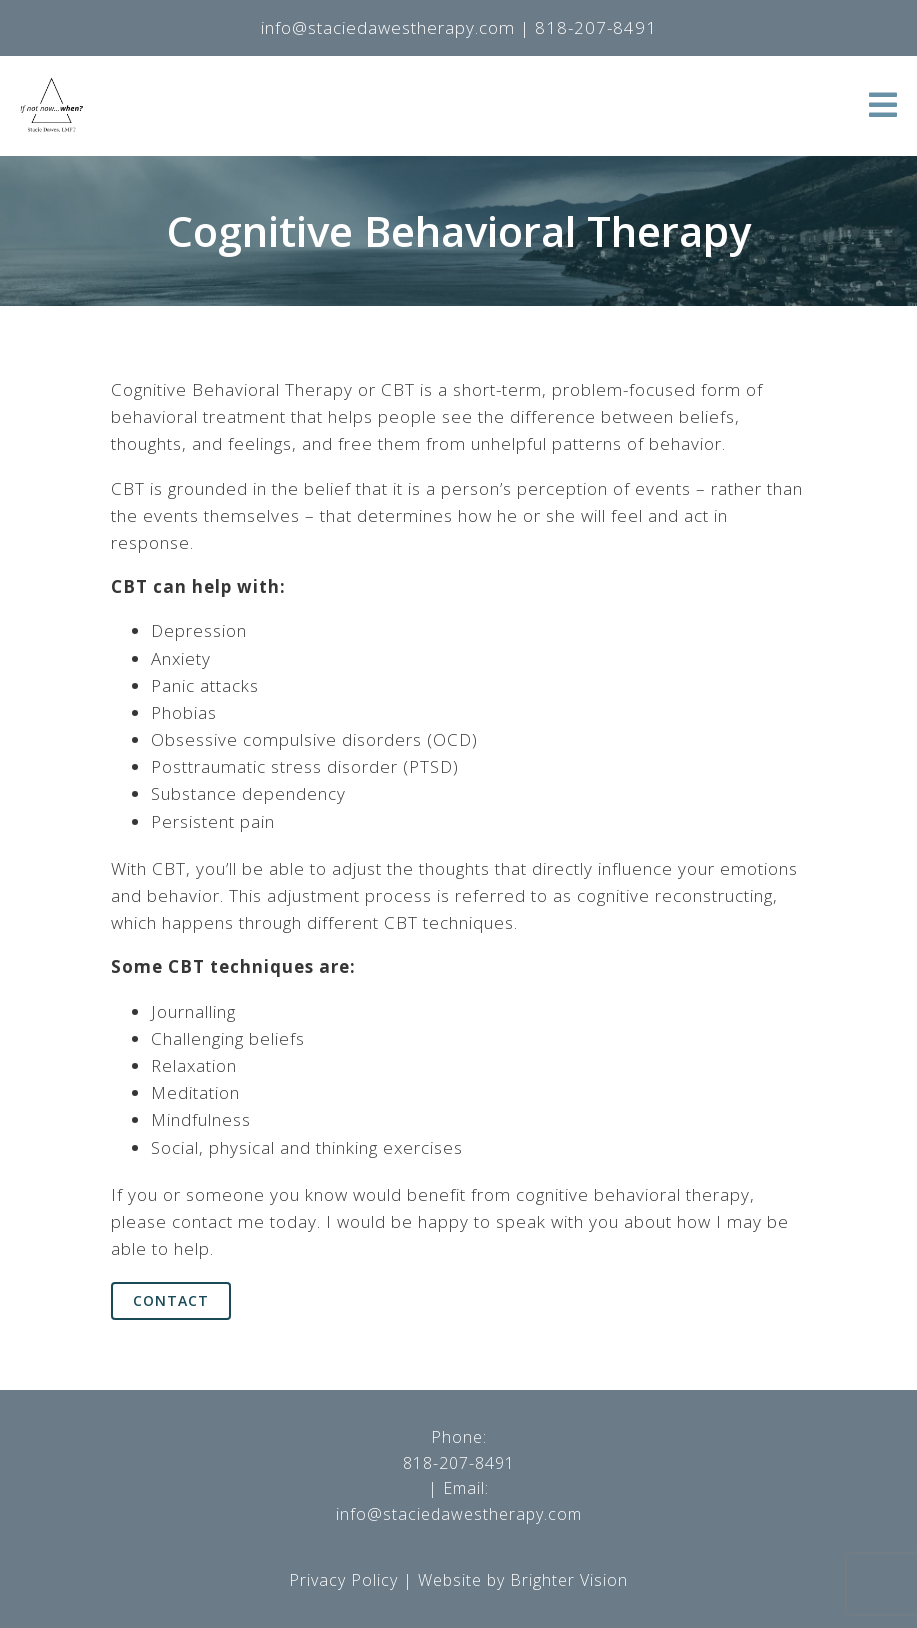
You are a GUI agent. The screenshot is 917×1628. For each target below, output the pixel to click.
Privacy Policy (343, 1580)
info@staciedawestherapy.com (459, 1514)
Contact (171, 1300)
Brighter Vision (569, 1580)
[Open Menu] (883, 106)
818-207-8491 (459, 1463)
